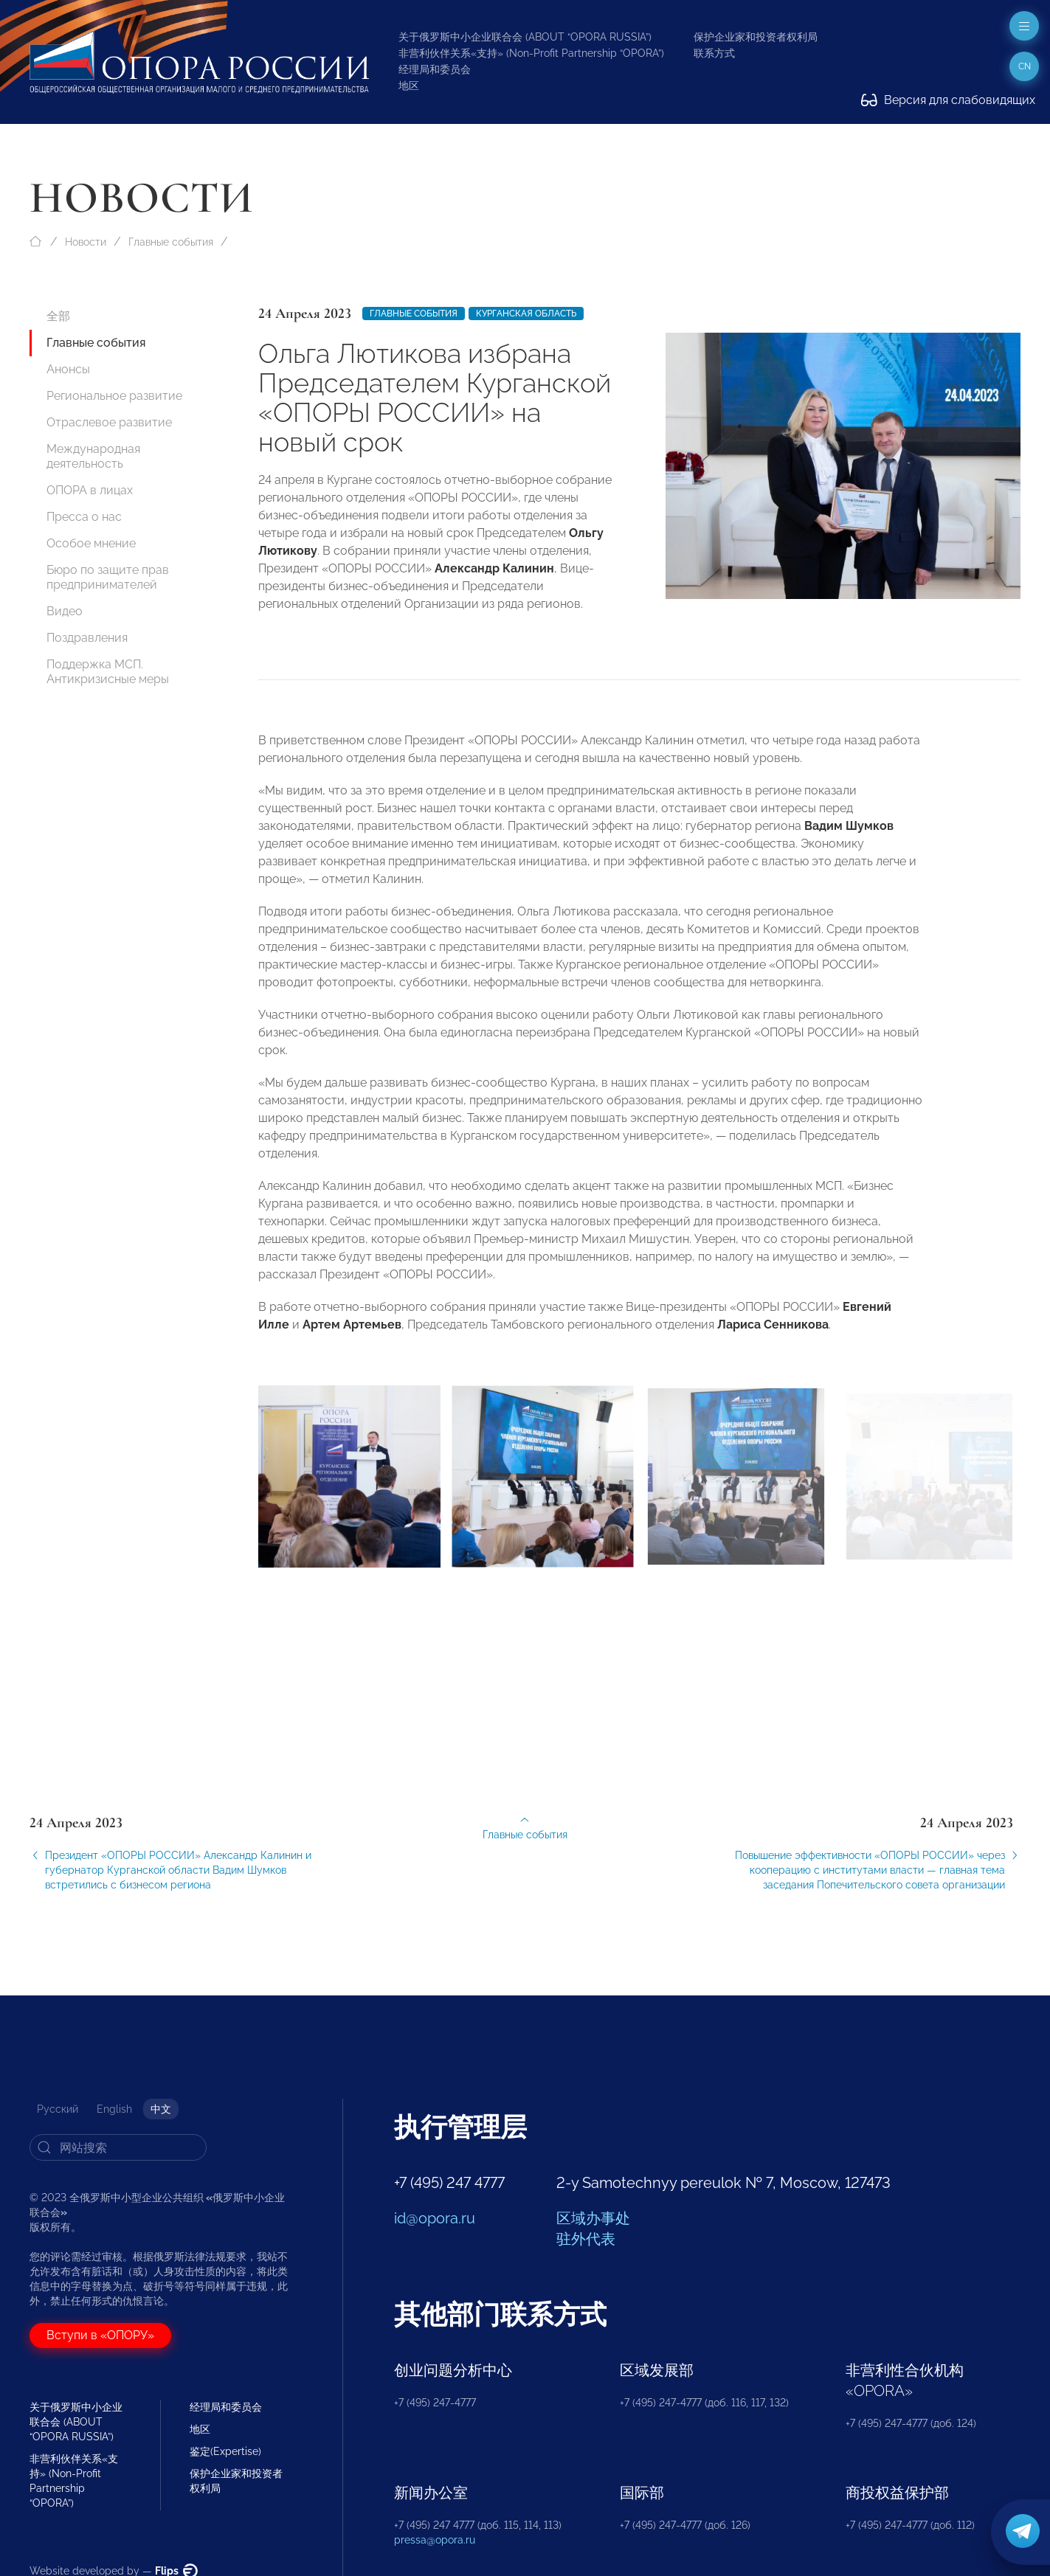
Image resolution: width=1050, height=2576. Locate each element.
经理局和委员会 (434, 69)
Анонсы (68, 369)
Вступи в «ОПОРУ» (100, 2335)
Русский (57, 2109)
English (114, 2109)
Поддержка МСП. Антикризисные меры (107, 671)
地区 (408, 85)
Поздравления (87, 638)
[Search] (118, 2147)
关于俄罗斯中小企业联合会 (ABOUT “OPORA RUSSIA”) (525, 37)
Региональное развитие (114, 396)
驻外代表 (585, 2239)
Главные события (170, 242)
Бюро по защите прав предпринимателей (107, 577)
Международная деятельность (93, 456)
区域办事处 (593, 2218)
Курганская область (526, 313)
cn (1024, 66)
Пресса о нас (84, 517)
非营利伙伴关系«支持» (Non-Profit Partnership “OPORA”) (531, 53)
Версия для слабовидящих (948, 100)
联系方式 (714, 53)
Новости (85, 242)
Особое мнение (91, 543)
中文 (161, 2109)
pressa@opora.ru (434, 2540)
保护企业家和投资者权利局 (756, 37)
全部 (58, 316)
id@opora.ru (434, 2218)
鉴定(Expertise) (225, 2451)
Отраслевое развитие (109, 422)
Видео (64, 611)
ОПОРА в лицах (89, 490)
